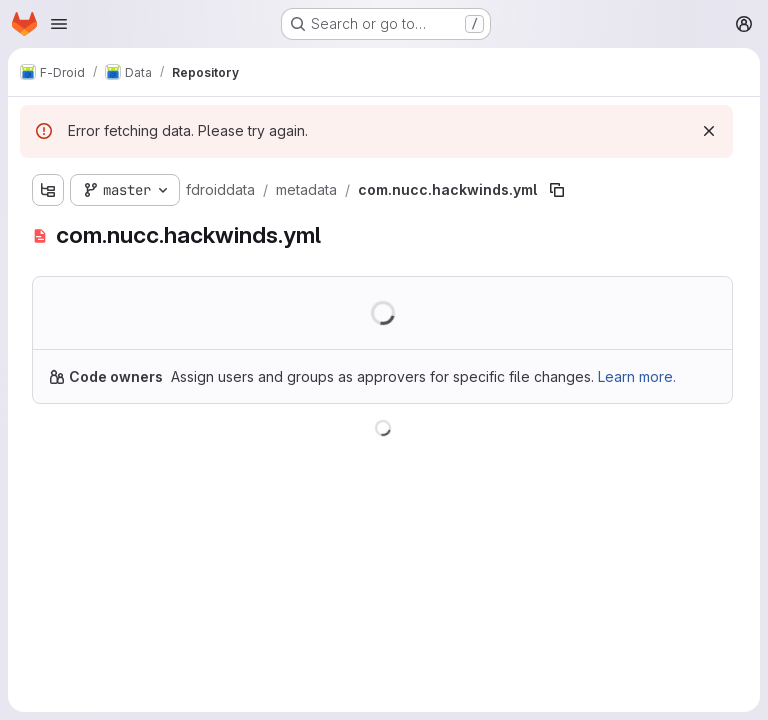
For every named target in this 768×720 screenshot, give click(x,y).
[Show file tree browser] (48, 190)
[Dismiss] (709, 131)
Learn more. (637, 376)
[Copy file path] (557, 190)
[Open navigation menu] (59, 24)
